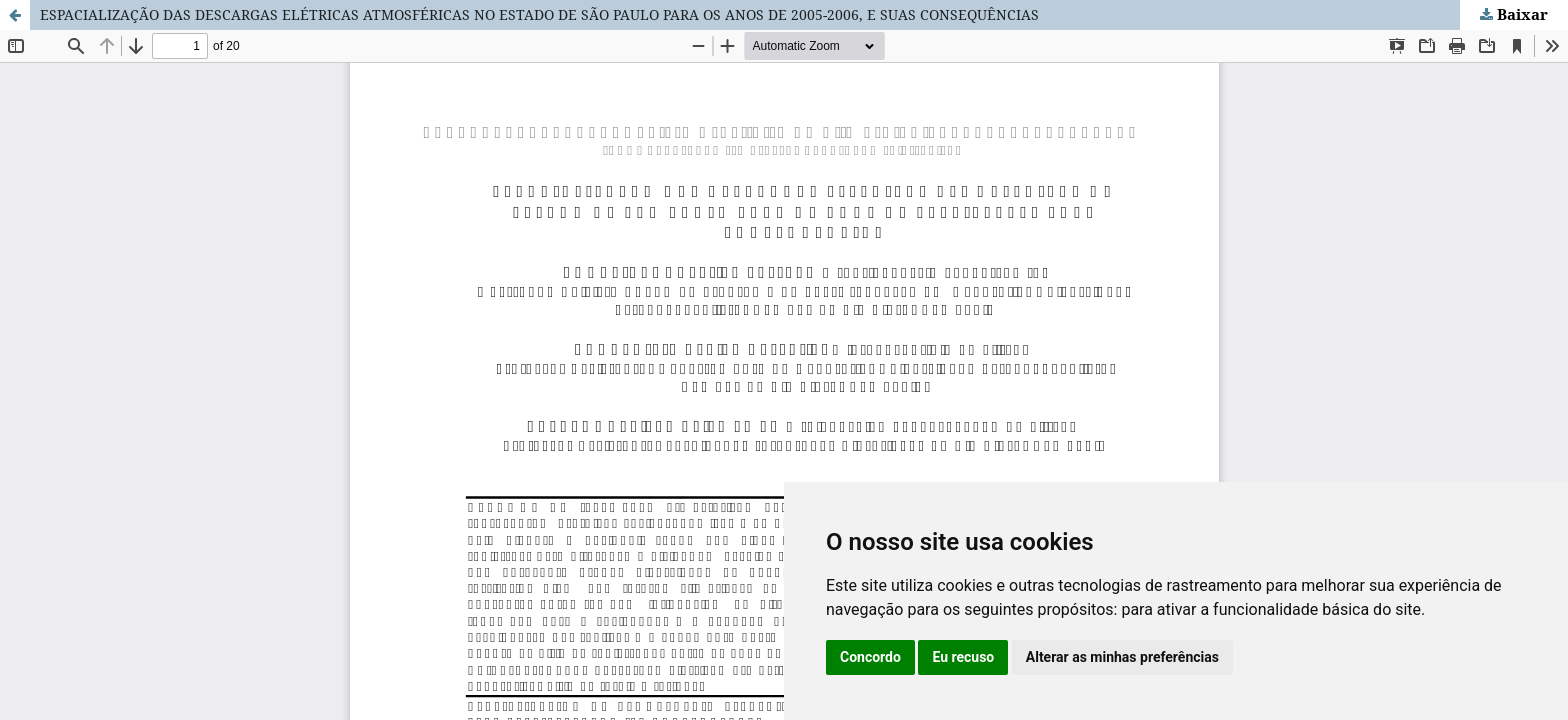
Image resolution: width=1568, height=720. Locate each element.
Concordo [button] (870, 657)
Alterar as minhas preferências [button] (1122, 657)
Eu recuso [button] (963, 657)
